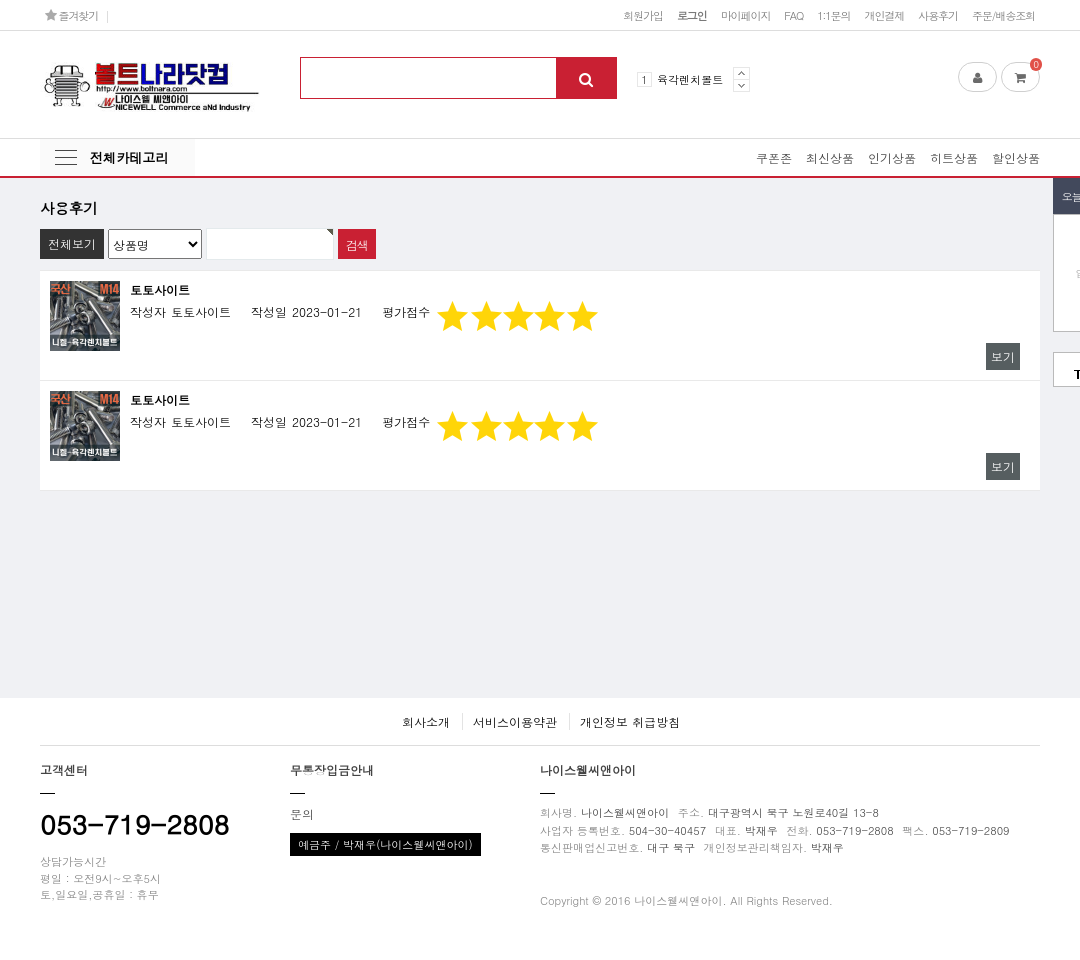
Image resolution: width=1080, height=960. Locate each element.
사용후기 (938, 15)
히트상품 (954, 157)
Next (741, 85)
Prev (741, 73)
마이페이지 (746, 15)
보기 (1003, 356)
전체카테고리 (129, 157)
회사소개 (426, 721)
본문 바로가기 (0, 0)
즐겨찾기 (71, 15)
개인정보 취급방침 (630, 721)
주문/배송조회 (1003, 15)
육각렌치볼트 (690, 79)
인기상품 (892, 157)
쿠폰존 (774, 157)
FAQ (793, 15)
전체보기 (72, 243)
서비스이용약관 (515, 721)
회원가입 (643, 15)
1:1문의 (833, 15)
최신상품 (830, 157)
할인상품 (1016, 157)
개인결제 (884, 15)
